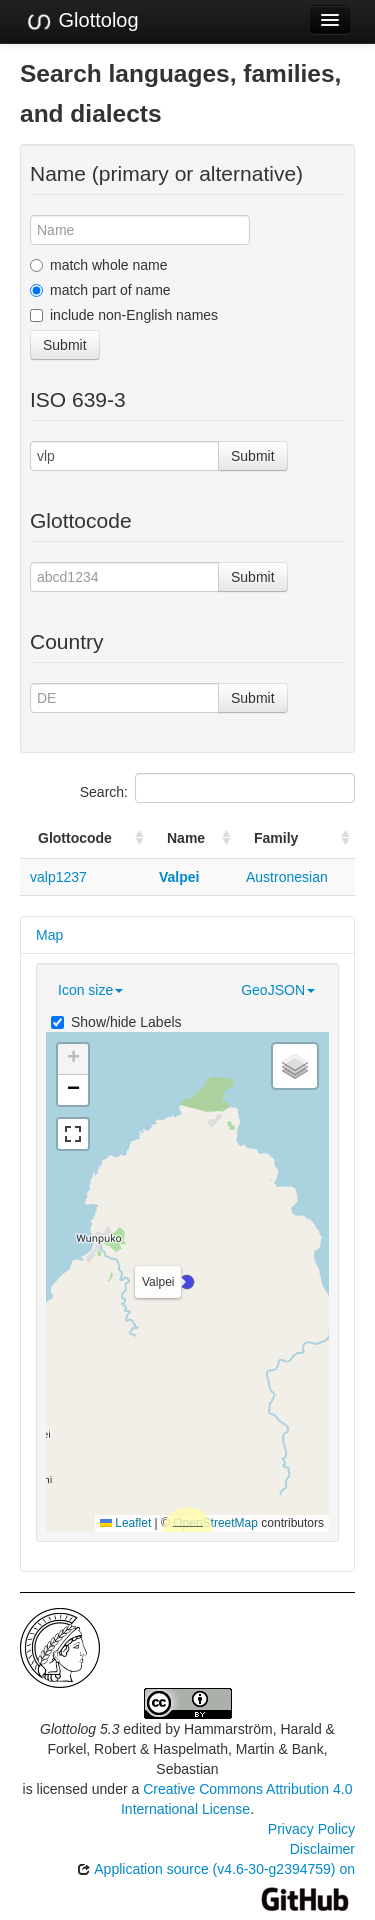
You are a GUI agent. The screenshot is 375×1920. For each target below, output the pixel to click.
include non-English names (124, 315)
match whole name (99, 265)
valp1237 (58, 877)
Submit (65, 345)
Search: (217, 788)
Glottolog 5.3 (79, 1729)
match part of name (100, 290)
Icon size (90, 990)
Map (49, 935)
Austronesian (287, 877)
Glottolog (82, 21)
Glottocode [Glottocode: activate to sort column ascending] (75, 838)
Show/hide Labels (116, 1022)
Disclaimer (322, 1849)
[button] (187, 1282)
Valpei (179, 877)
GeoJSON (278, 990)
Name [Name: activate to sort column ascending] (186, 838)
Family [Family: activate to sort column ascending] (276, 838)
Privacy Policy (311, 1829)
